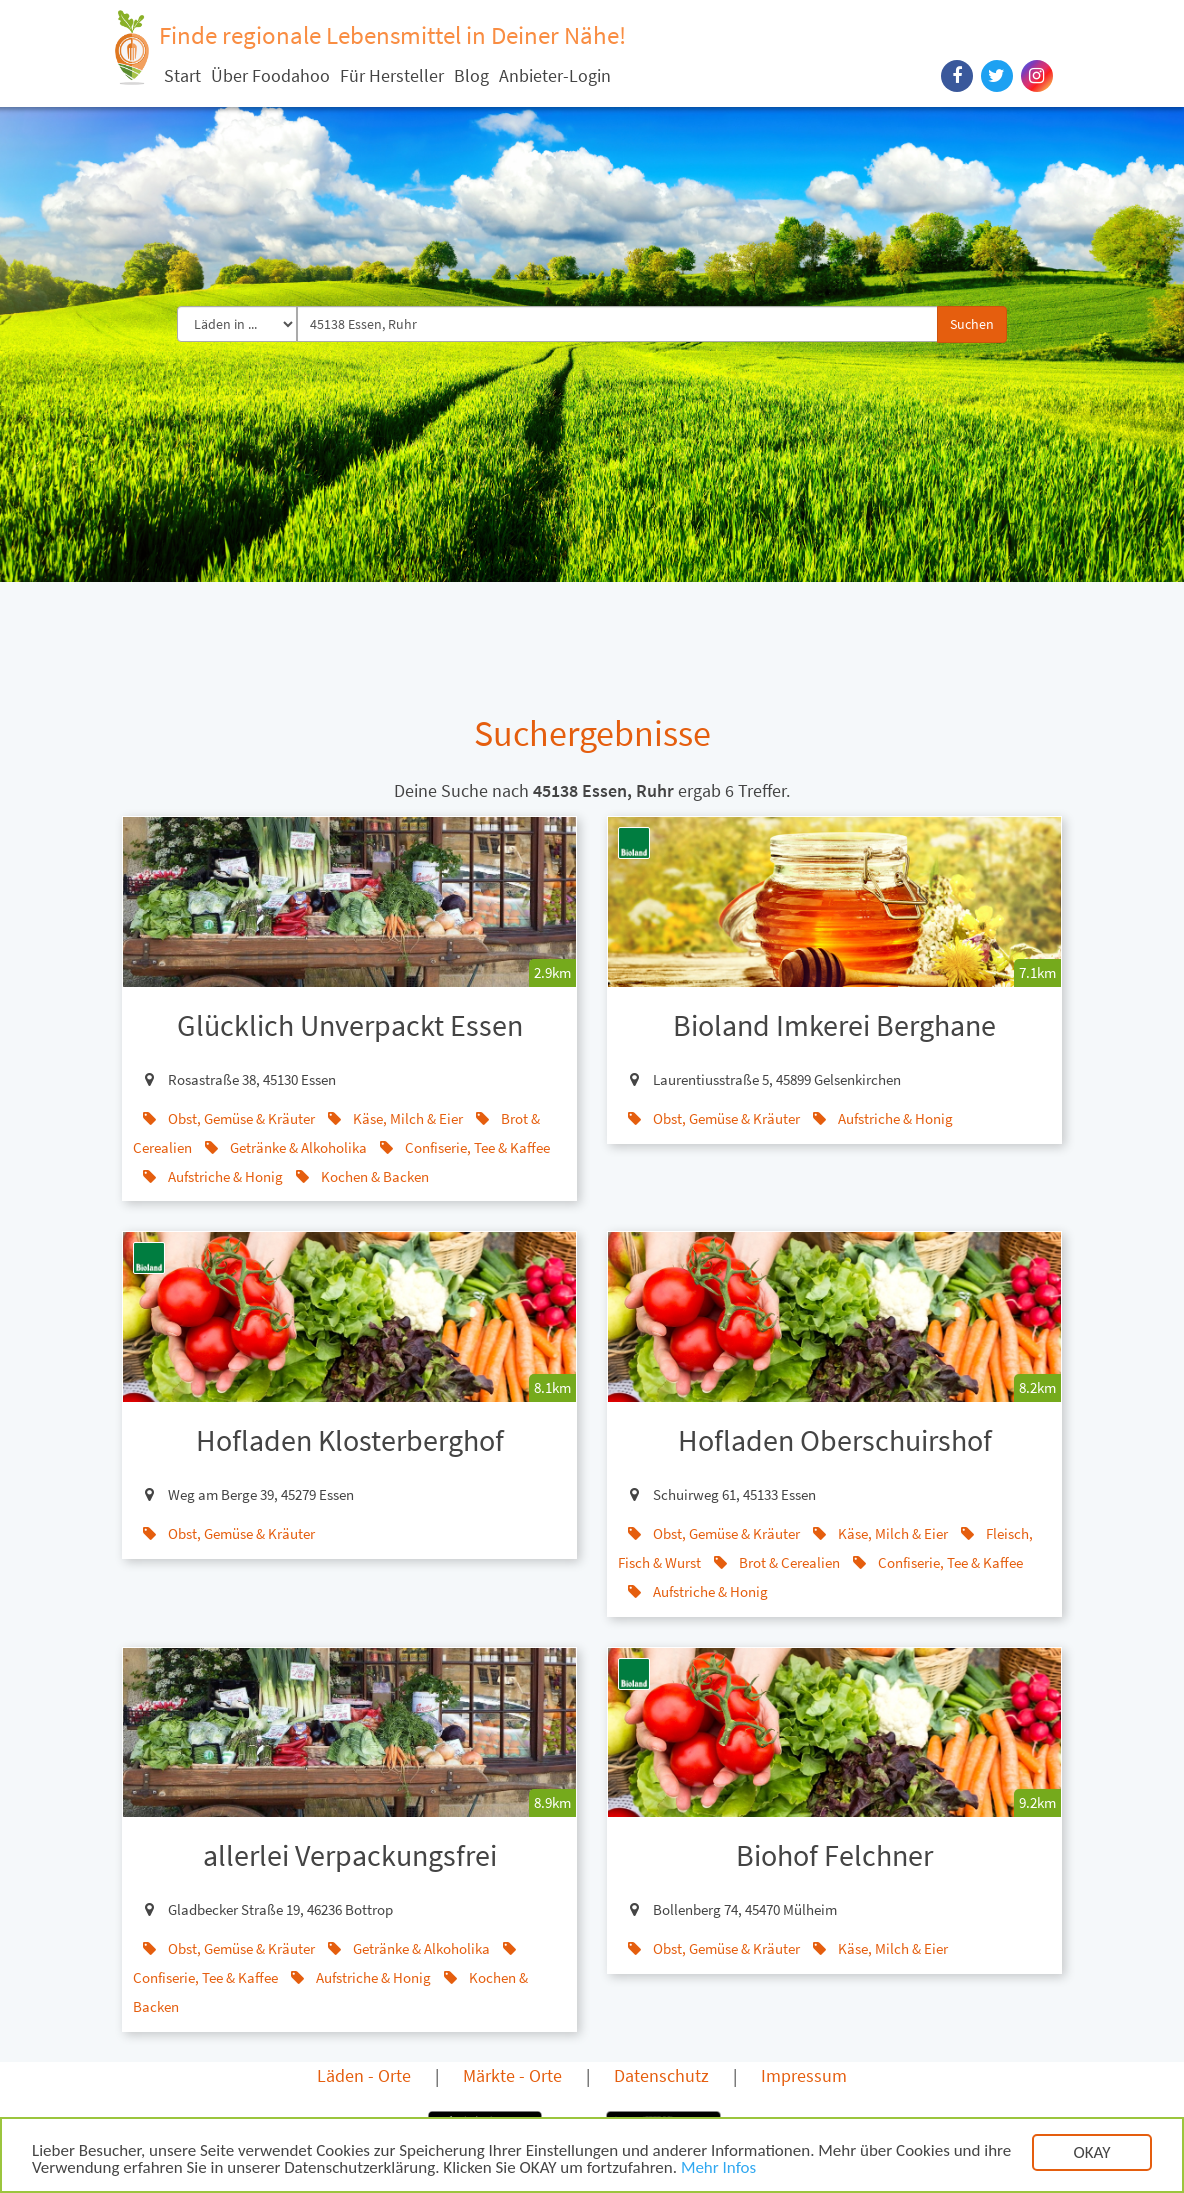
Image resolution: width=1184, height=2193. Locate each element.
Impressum (804, 2075)
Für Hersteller (392, 75)
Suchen (972, 324)
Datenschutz (661, 2075)
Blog (471, 75)
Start (182, 75)
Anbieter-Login (555, 75)
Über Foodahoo (270, 75)
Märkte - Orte (512, 2075)
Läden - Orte (364, 2075)
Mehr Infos (718, 2169)
